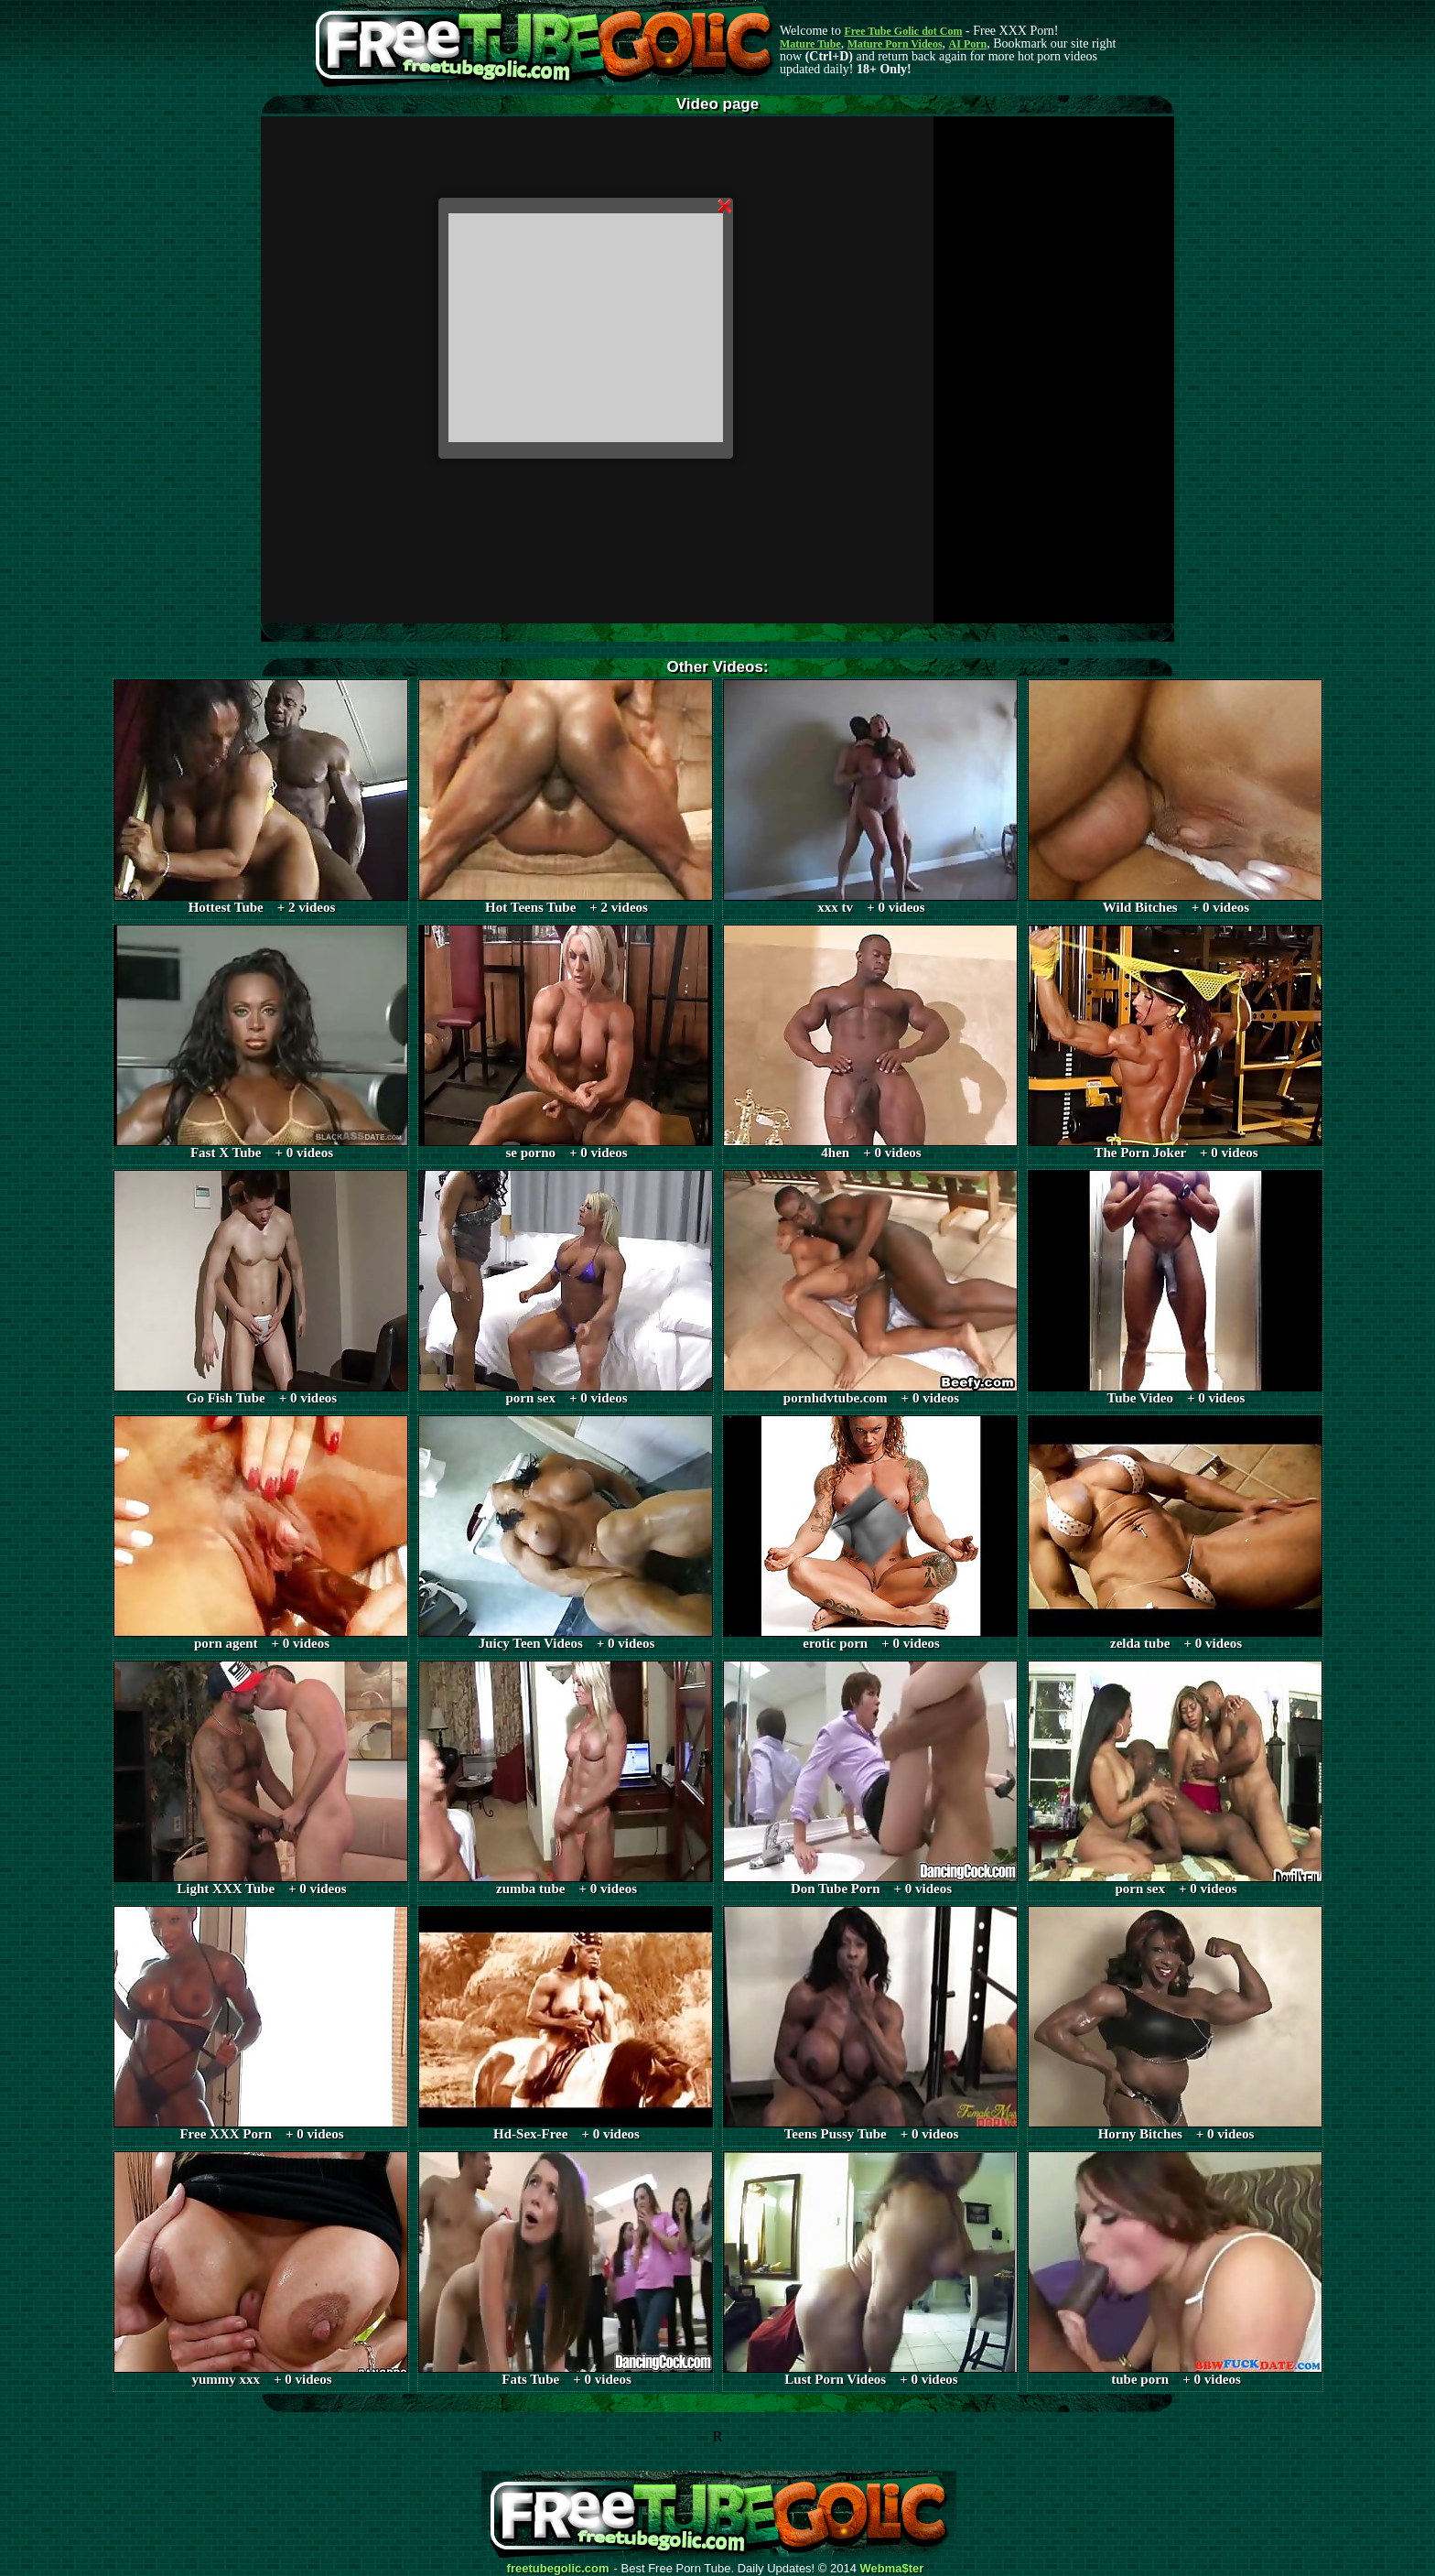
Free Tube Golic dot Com (903, 31)
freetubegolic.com (558, 2568)
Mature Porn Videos (895, 44)
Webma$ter (892, 2568)
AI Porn (968, 44)
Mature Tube (810, 44)
